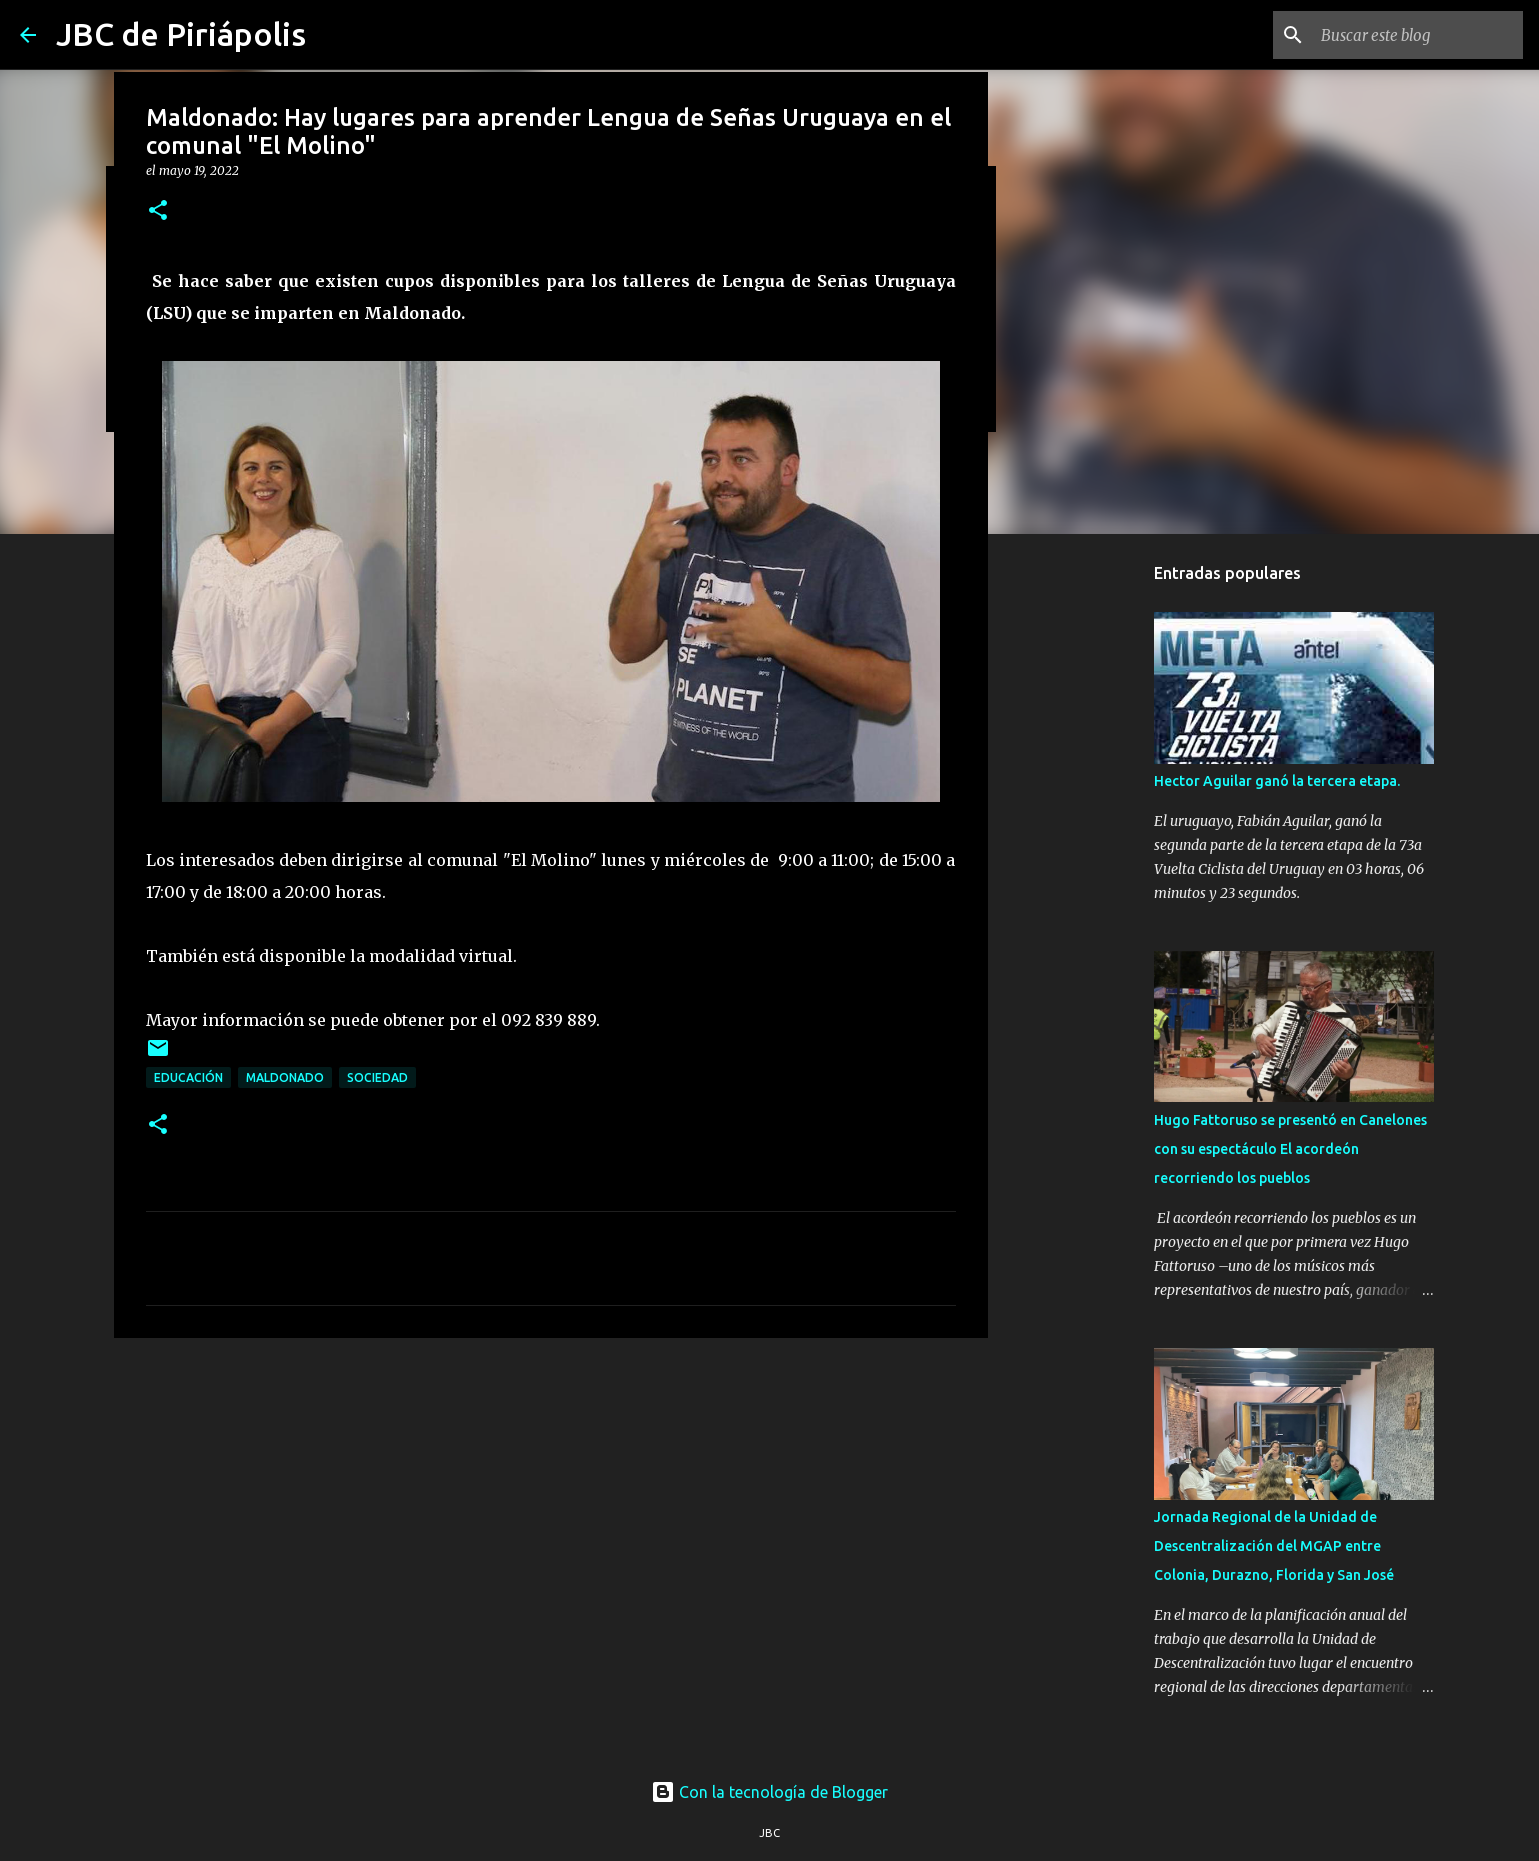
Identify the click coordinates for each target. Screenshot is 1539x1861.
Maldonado (285, 1077)
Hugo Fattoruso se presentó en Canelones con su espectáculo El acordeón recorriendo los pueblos (1290, 1149)
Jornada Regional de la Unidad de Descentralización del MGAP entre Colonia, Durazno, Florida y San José (1274, 1546)
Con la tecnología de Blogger (769, 1792)
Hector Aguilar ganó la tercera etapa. (1277, 781)
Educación (188, 1077)
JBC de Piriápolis (181, 34)
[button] (158, 211)
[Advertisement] (551, 1508)
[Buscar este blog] (1418, 35)
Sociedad (377, 1077)
